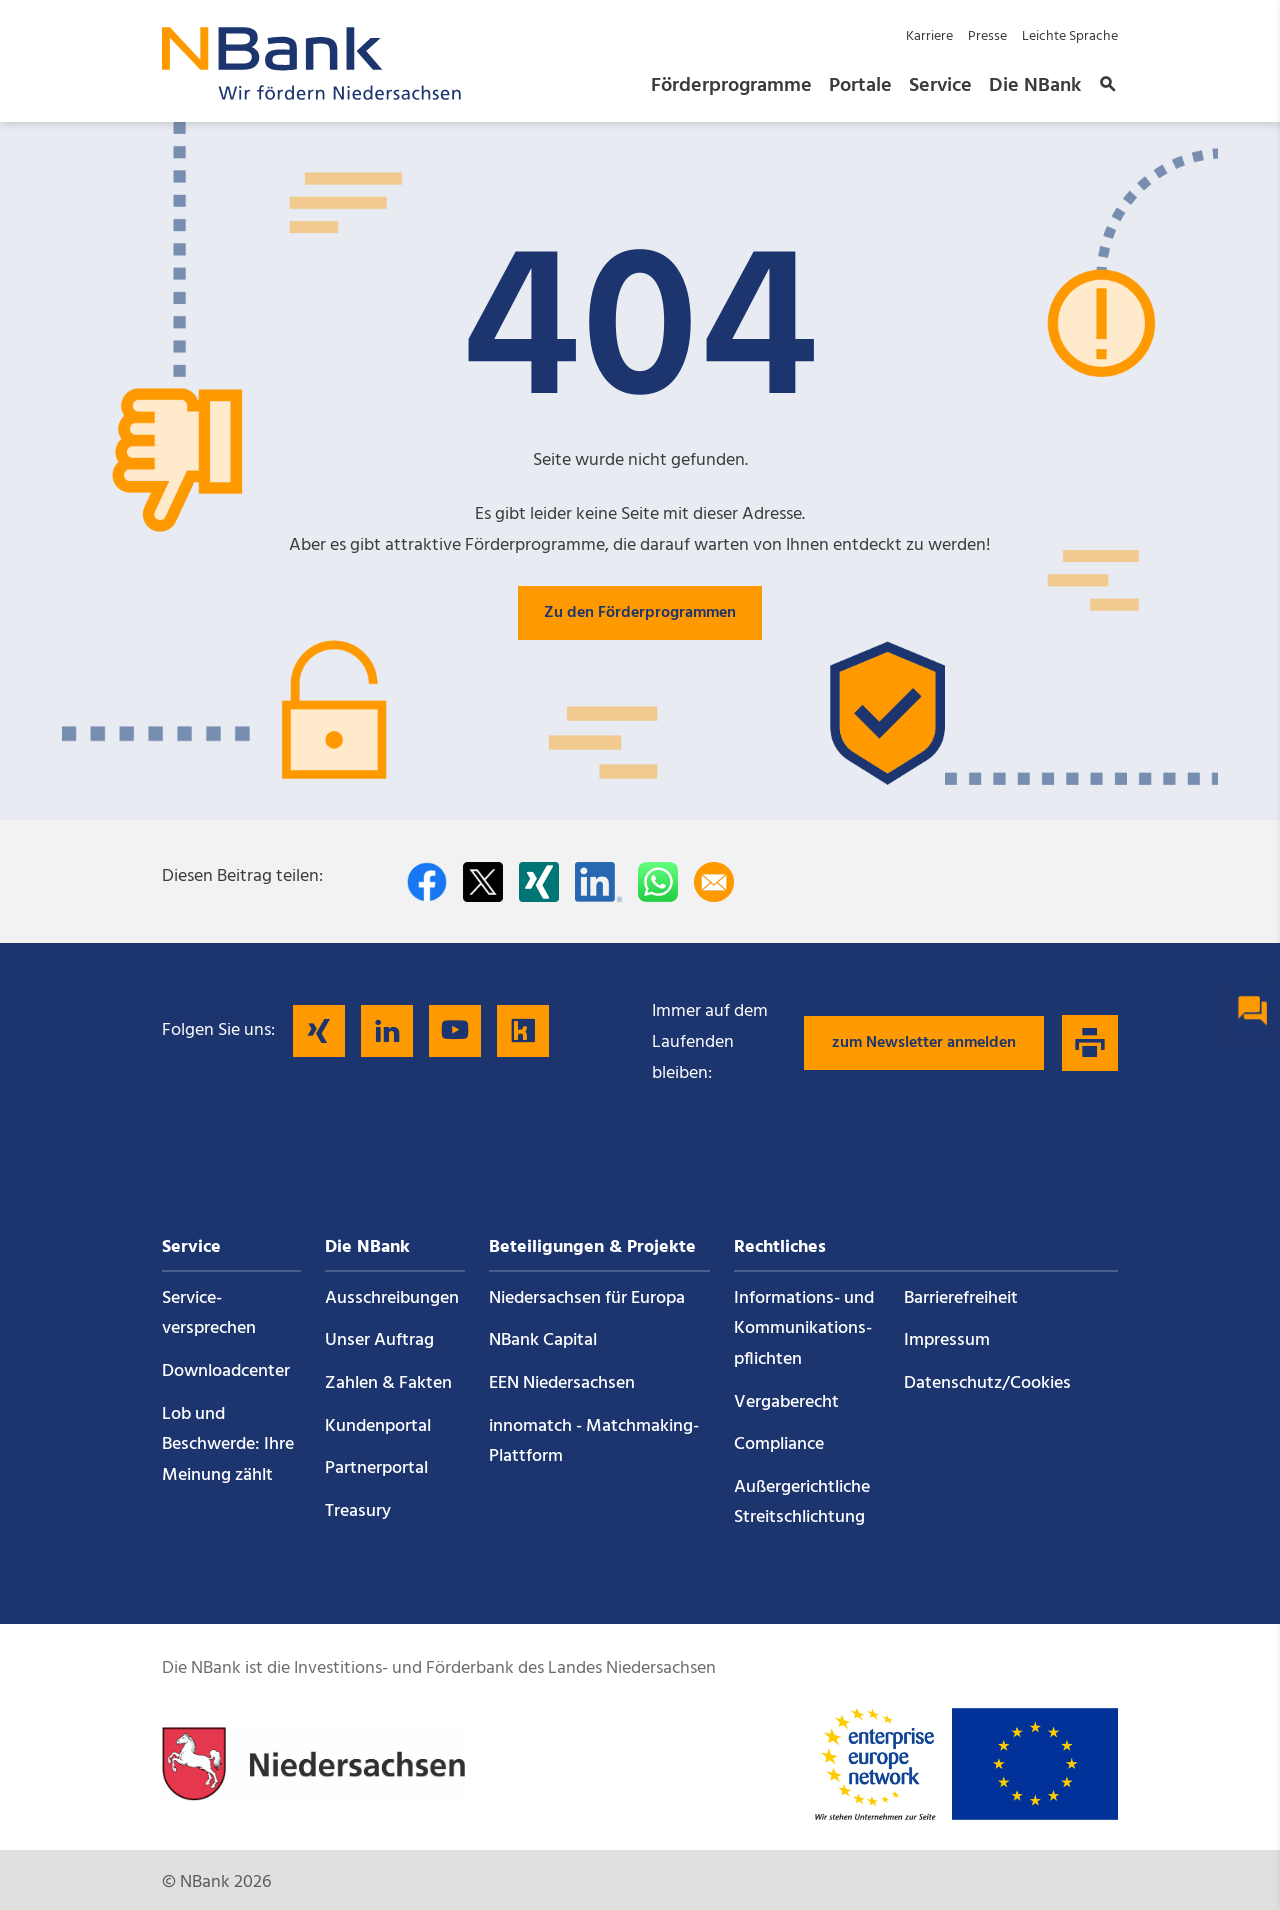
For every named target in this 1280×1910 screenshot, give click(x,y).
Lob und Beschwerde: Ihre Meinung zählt (228, 1445)
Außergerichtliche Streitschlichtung (802, 1503)
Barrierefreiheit (961, 1298)
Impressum (947, 1340)
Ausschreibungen (392, 1298)
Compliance (779, 1444)
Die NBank (1035, 86)
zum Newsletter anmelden (924, 1043)
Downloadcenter (226, 1371)
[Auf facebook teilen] (427, 882)
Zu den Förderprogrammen (640, 613)
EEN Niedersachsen (562, 1383)
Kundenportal (378, 1426)
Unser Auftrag (379, 1340)
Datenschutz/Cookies (987, 1383)
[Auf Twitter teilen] (483, 882)
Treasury (358, 1511)
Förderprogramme (731, 86)
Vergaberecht (786, 1402)
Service (940, 86)
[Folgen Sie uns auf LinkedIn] (387, 1031)
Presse (987, 36)
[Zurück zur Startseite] (312, 94)
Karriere (929, 36)
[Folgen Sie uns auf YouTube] (455, 1031)
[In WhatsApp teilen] (658, 882)
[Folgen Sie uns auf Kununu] (523, 1031)
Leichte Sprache (1070, 36)
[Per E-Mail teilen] (714, 882)
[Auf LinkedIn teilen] (598, 882)
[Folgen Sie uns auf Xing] (319, 1031)
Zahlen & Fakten (388, 1383)
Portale (860, 86)
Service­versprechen (209, 1314)
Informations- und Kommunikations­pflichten (804, 1329)
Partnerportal (376, 1468)
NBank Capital (543, 1340)
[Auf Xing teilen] (539, 882)
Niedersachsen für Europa (587, 1298)
